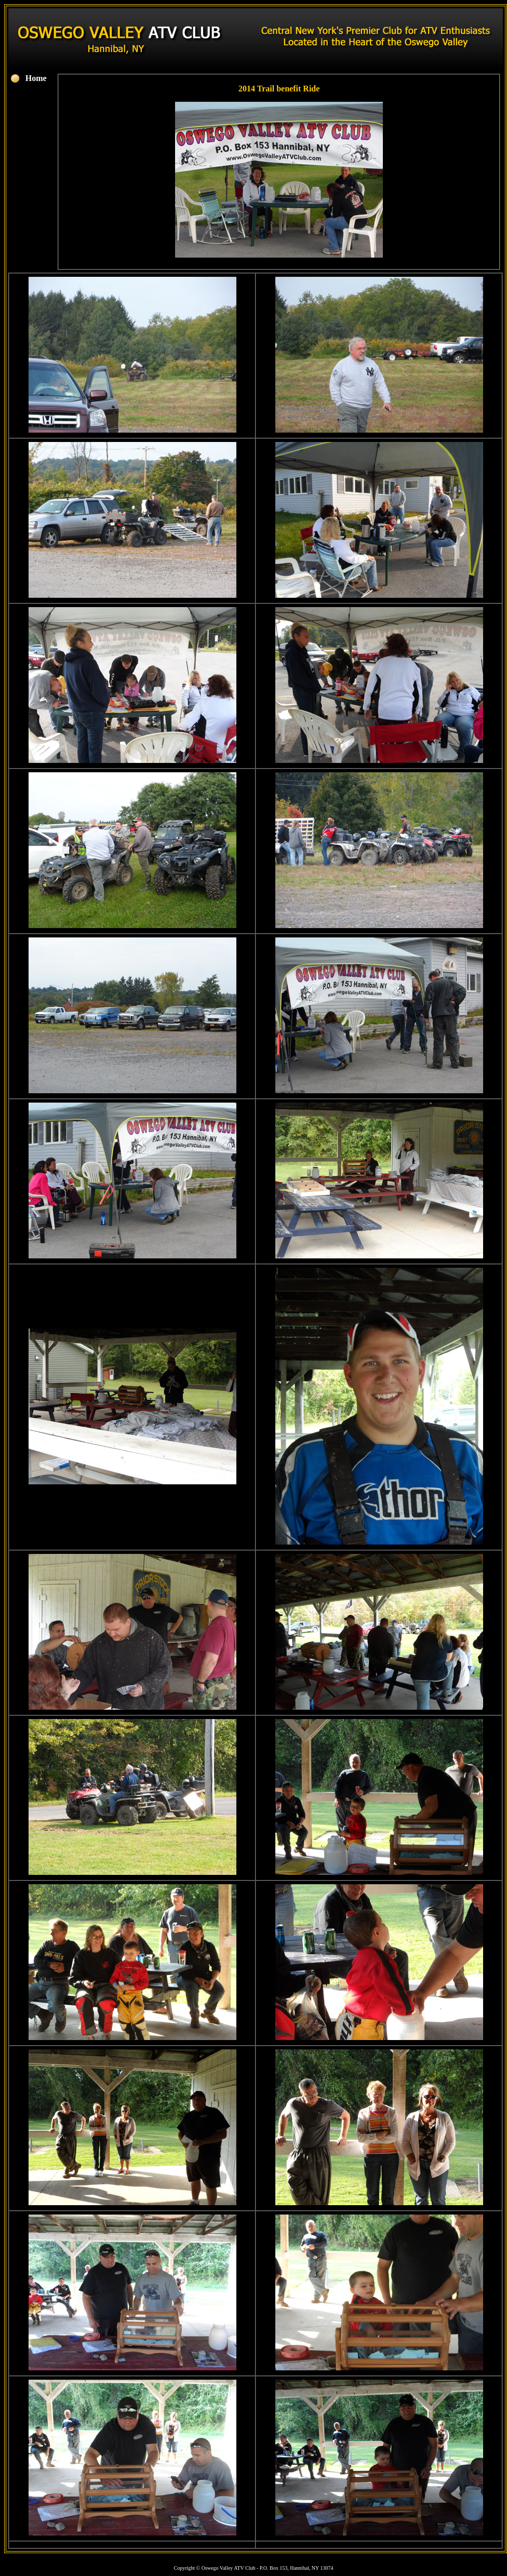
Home (36, 78)
